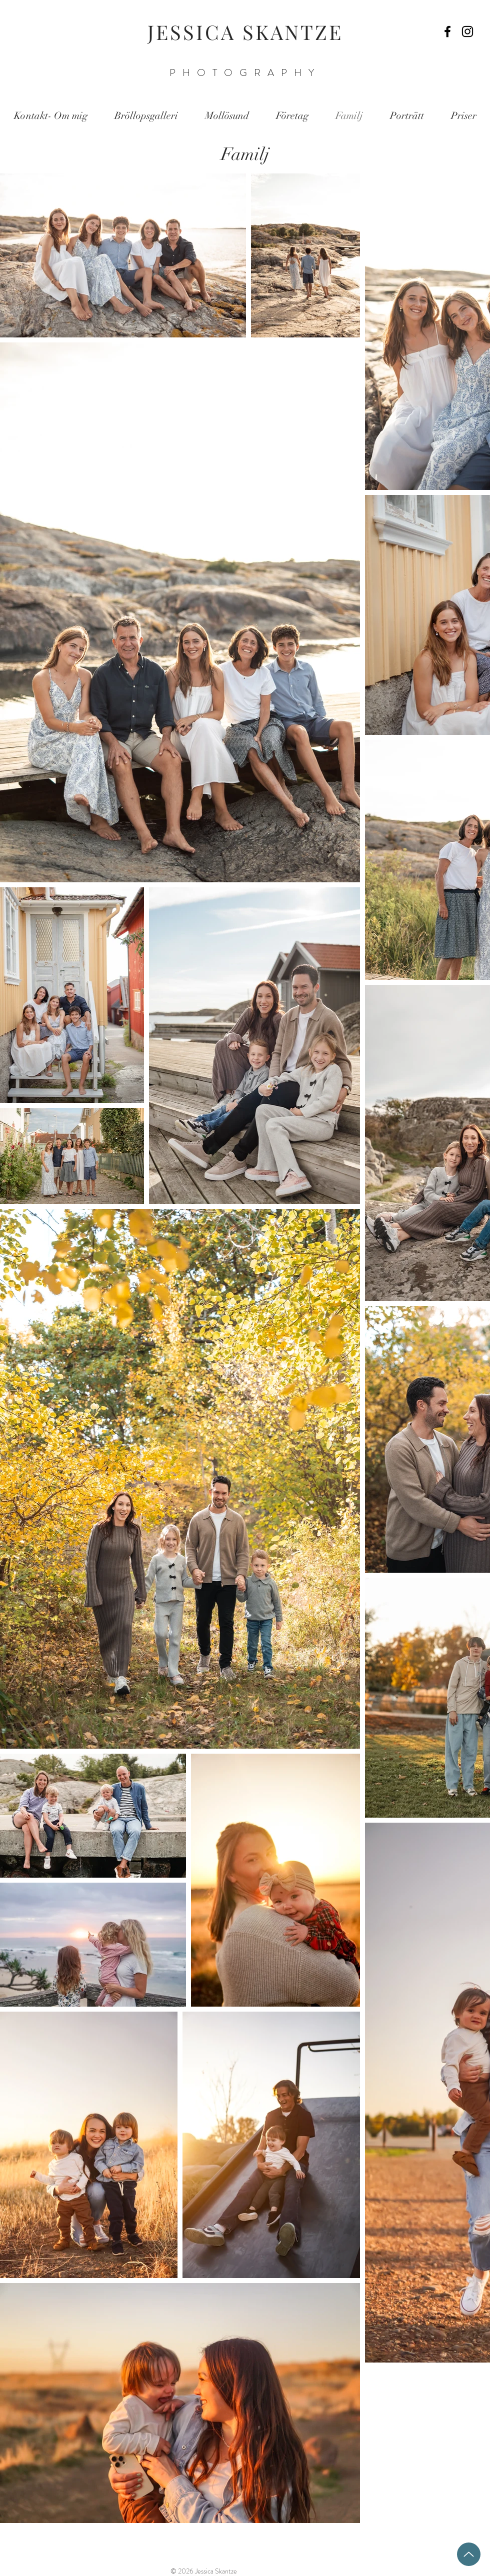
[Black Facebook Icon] (447, 31)
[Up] (468, 2554)
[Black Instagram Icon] (467, 31)
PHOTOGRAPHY (245, 72)
